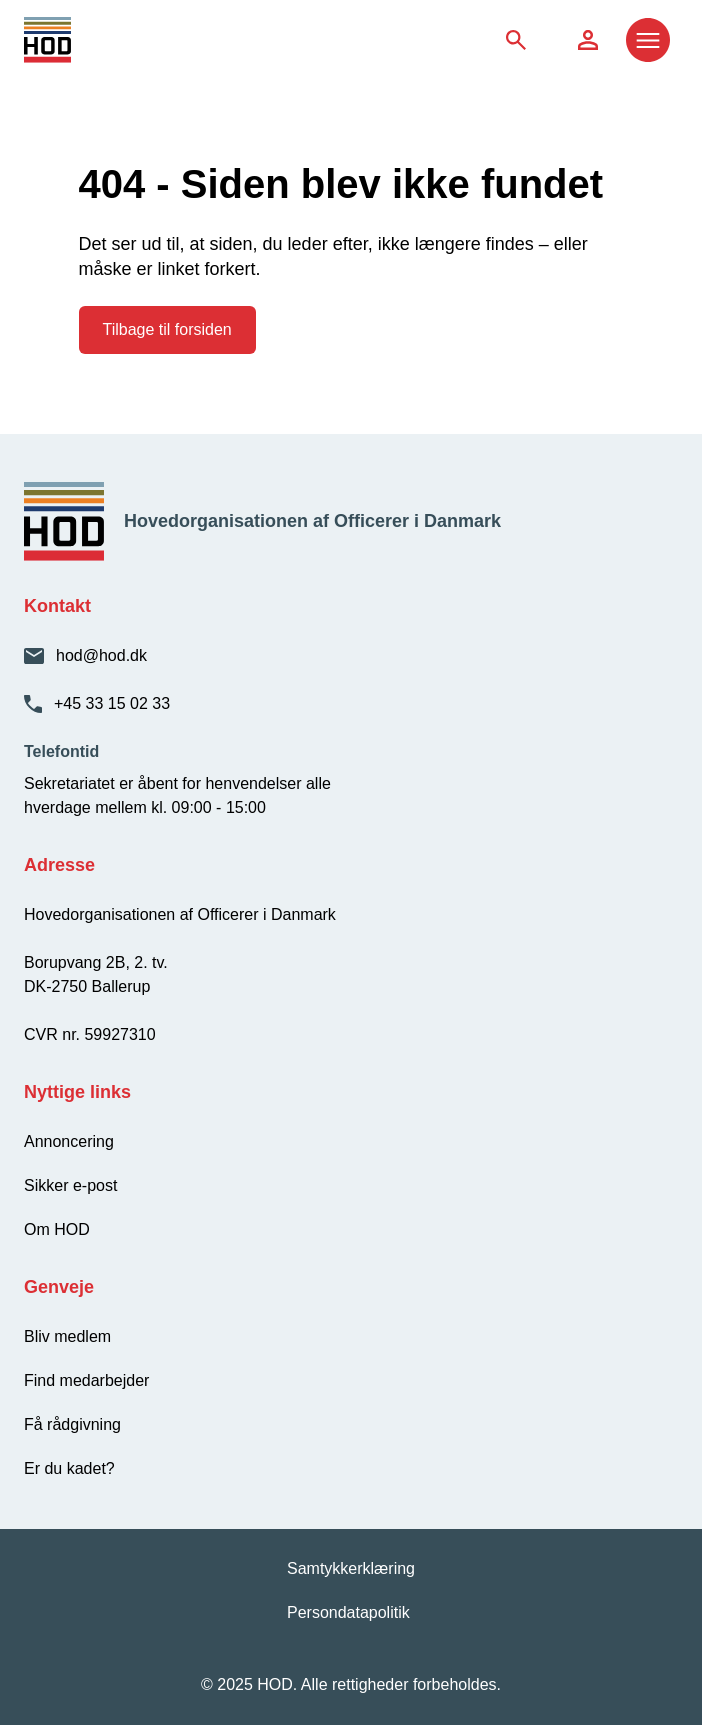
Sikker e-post (70, 1185)
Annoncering (69, 1141)
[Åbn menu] (648, 40)
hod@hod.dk (101, 655)
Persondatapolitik (348, 1612)
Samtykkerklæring (351, 1568)
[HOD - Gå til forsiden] (106, 40)
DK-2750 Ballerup (87, 986)
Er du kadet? (69, 1468)
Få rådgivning (72, 1424)
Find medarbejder (86, 1380)
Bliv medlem (67, 1336)
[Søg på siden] (516, 40)
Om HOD (57, 1229)
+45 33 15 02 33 (112, 703)
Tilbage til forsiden (167, 329)
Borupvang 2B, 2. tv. (96, 962)
